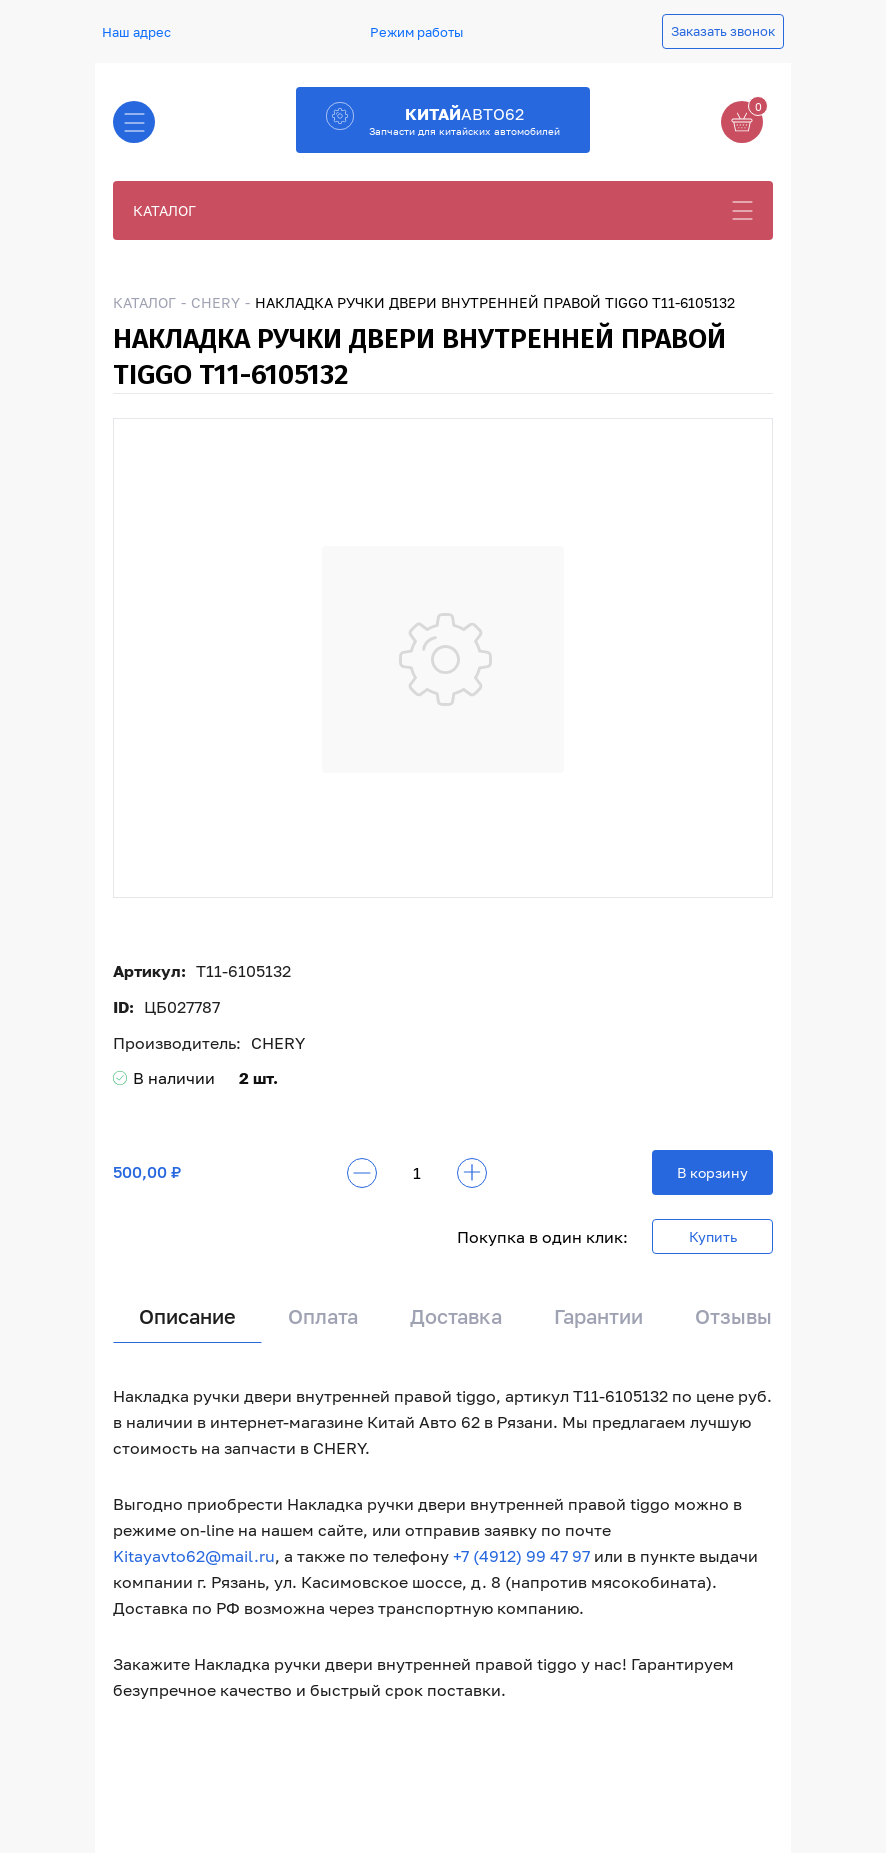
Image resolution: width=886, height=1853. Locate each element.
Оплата (323, 1316)
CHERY (215, 302)
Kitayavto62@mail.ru (194, 1556)
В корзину (712, 1172)
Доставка (456, 1316)
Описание (187, 1316)
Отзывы (733, 1316)
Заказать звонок (723, 31)
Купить (713, 1236)
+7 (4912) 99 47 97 (521, 1556)
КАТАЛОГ (164, 210)
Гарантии (598, 1316)
